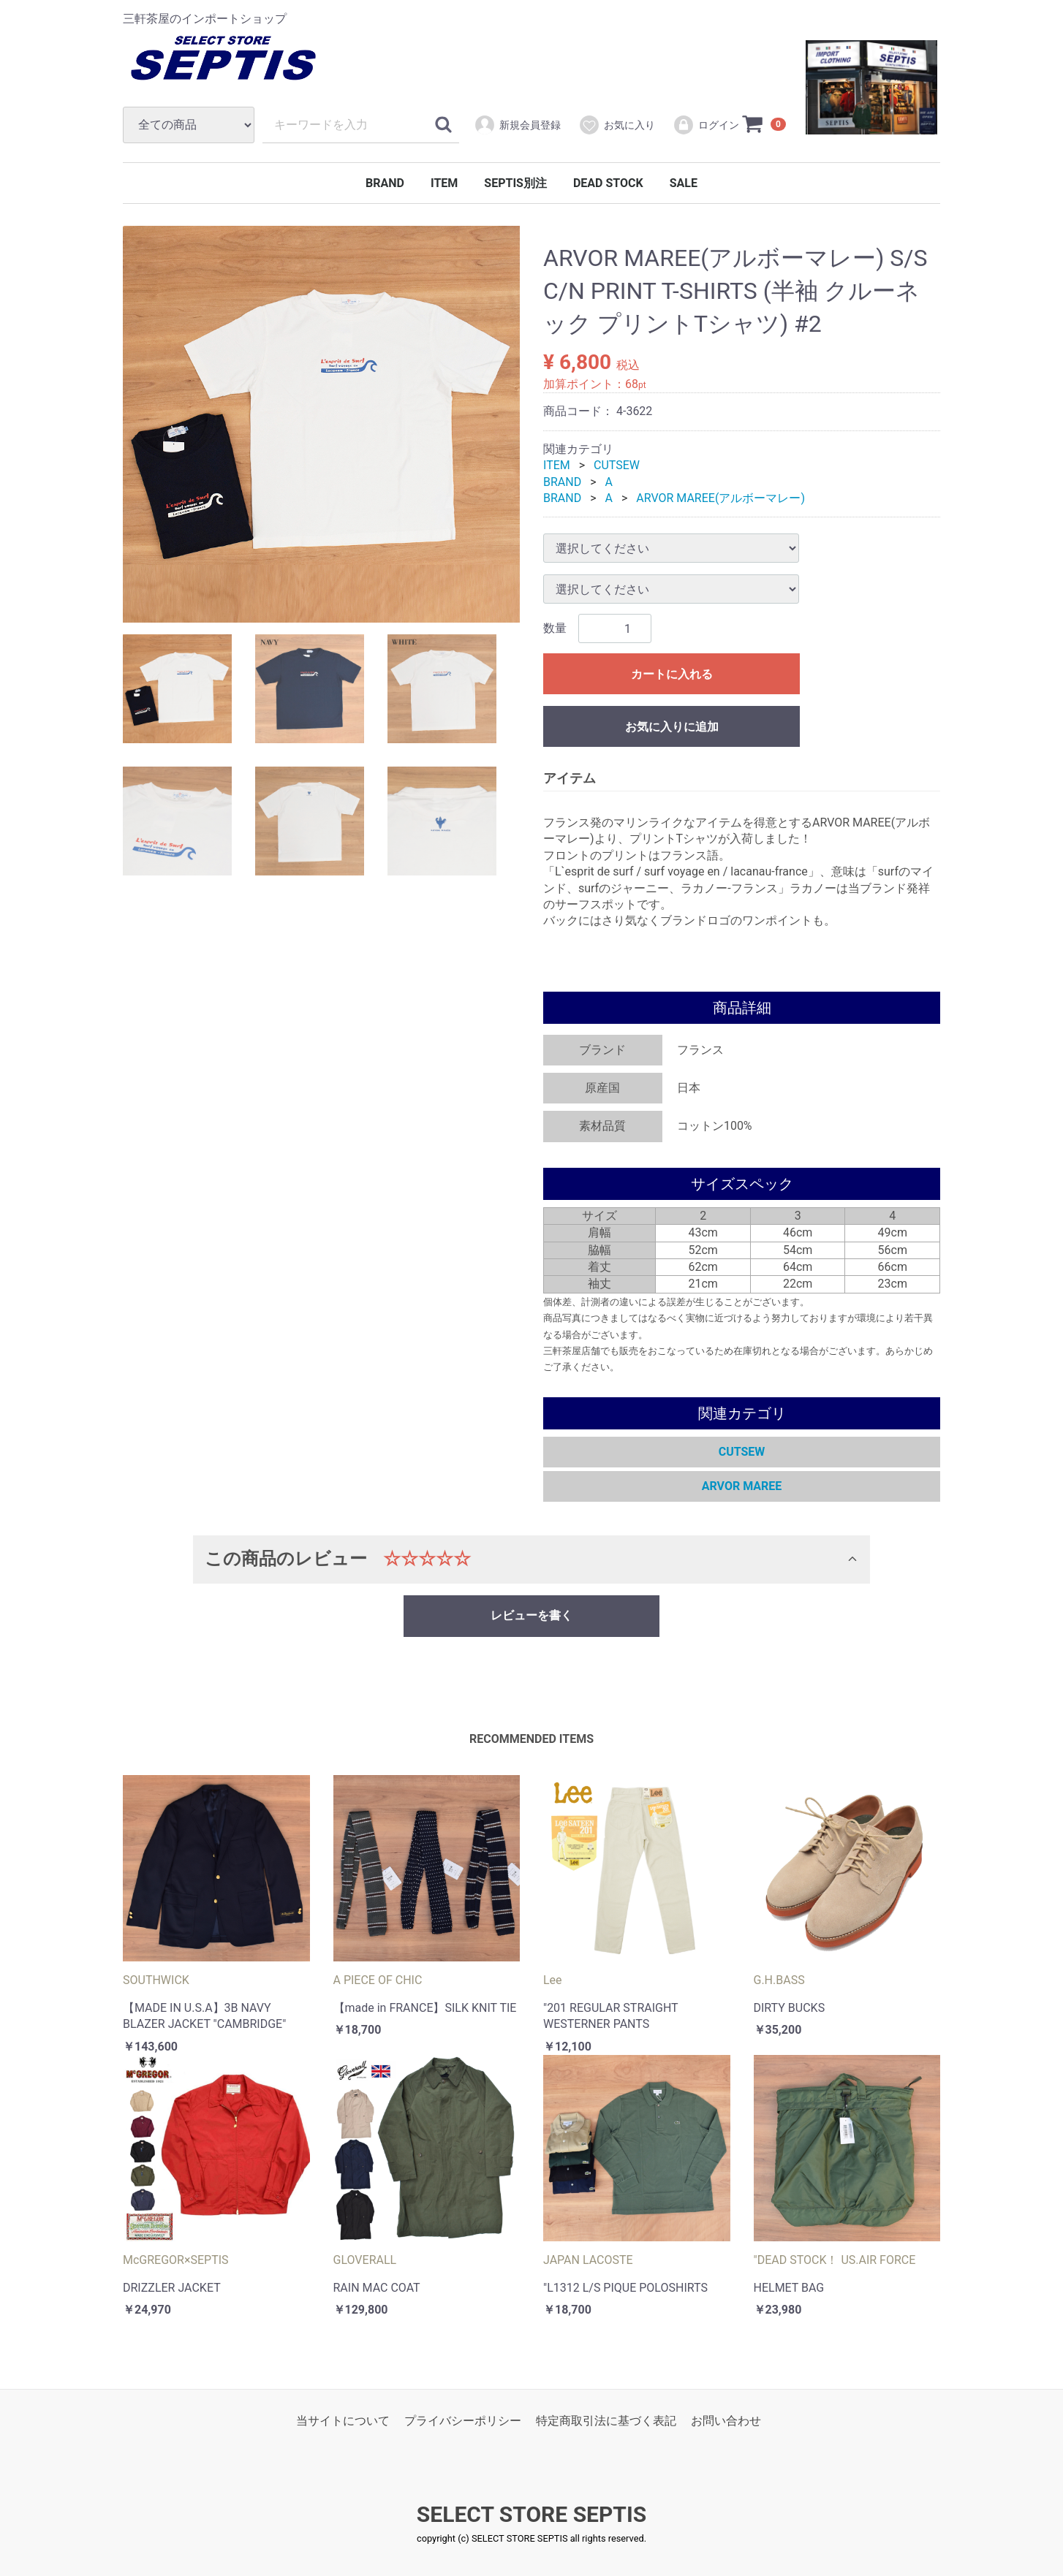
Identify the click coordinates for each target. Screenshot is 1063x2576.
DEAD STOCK (608, 183)
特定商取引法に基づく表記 (606, 2421)
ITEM (444, 183)
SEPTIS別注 (515, 183)
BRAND (385, 183)
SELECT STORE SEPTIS (531, 2515)
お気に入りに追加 (672, 727)
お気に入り (616, 125)
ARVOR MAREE (742, 1486)
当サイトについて (343, 2421)
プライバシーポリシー (462, 2421)
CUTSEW (617, 465)
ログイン (706, 125)
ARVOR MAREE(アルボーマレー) (720, 498)
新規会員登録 (517, 125)
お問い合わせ (726, 2421)
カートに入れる (672, 675)
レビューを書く (531, 1615)
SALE (683, 183)
